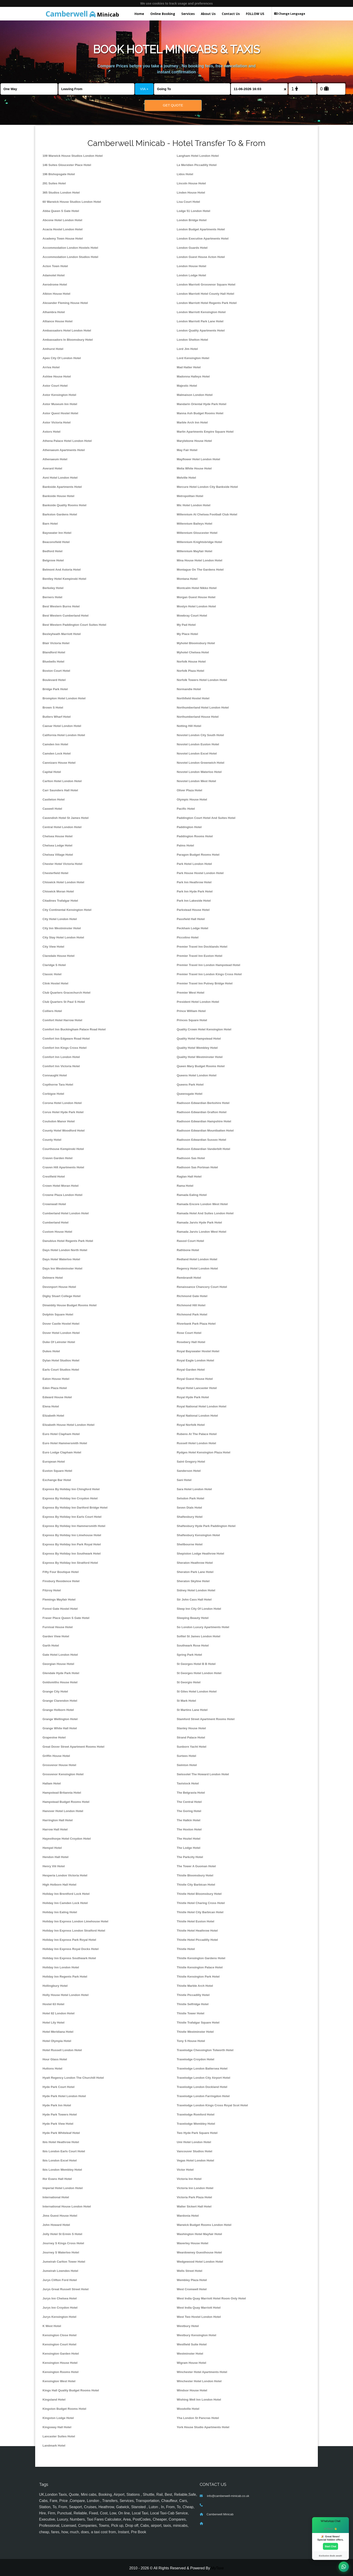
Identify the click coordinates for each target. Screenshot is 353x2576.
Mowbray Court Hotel (192, 615)
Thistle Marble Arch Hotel (195, 1985)
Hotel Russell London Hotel (62, 2050)
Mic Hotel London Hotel (193, 505)
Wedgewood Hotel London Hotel (200, 2261)
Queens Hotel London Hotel (196, 1075)
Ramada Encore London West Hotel (202, 1204)
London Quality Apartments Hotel (201, 330)
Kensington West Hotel (59, 2381)
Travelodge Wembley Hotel (196, 2123)
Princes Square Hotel (192, 1020)
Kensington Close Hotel (60, 2335)
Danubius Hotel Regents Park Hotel (68, 1241)
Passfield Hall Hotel (191, 919)
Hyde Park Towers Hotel (60, 2114)
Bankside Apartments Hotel (62, 487)
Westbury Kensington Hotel (196, 2335)
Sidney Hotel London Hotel (196, 1590)
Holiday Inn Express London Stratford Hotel (74, 1930)
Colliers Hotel (52, 1011)
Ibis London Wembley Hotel (62, 2169)
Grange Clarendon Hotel (60, 1700)
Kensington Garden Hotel (61, 2353)
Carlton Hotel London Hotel (62, 781)
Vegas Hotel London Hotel (195, 2160)
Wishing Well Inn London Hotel (199, 2399)
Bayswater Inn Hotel (57, 533)
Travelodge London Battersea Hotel (202, 2068)
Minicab (82, 14)
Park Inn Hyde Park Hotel (195, 891)
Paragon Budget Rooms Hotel (198, 854)
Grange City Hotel (55, 1691)
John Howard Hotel (56, 2225)
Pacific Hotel (186, 808)
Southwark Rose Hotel (193, 1645)
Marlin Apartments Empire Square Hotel (205, 431)
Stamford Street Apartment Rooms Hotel (206, 1719)
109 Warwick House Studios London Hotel (73, 155)
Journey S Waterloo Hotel (61, 2252)
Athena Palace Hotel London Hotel (67, 441)
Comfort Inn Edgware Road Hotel (66, 1038)
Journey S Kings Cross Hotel (63, 2243)
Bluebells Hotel (53, 661)
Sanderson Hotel (189, 1470)
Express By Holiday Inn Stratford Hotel (70, 1562)
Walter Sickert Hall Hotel (194, 2206)
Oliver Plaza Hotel (189, 790)
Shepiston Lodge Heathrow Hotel (200, 1553)
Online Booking (162, 13)
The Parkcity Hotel (190, 1857)
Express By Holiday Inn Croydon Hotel (70, 1498)
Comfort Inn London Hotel (61, 1057)
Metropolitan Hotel (190, 496)
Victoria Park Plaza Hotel (194, 2197)
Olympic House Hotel (192, 799)
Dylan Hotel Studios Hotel (61, 1360)
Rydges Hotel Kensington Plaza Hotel (203, 1452)
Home (139, 13)
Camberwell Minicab (220, 2514)
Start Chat (330, 2546)
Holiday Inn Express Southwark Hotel (69, 1958)
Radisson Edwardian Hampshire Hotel (204, 1121)
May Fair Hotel (187, 450)
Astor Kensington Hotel (59, 395)
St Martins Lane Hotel (192, 1710)
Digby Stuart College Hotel (61, 1296)
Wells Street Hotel (189, 2271)
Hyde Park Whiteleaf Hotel (61, 2133)
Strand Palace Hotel (191, 1737)
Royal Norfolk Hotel (191, 1425)
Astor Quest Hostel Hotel (60, 413)
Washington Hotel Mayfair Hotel (199, 2234)
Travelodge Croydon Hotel (195, 2059)
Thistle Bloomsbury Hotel (195, 1875)
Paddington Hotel (189, 827)
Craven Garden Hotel (57, 1158)
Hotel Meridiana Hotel (58, 2031)
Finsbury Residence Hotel (61, 1581)
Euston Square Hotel (57, 1470)
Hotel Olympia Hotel (57, 2041)
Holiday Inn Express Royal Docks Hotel (71, 1949)
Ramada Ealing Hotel (192, 1195)
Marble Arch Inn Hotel (192, 422)
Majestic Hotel (187, 385)
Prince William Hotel (191, 1011)
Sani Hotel (184, 1480)
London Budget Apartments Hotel (201, 229)
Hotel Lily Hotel (53, 2022)
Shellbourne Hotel (189, 1544)
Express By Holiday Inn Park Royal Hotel (72, 1544)
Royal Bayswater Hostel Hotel (198, 1351)
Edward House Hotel (57, 1397)
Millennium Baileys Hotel (194, 523)
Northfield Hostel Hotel (193, 698)
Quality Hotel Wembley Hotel (197, 1047)
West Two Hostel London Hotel (199, 2317)
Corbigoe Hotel (53, 1093)
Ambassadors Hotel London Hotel (67, 330)
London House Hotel (191, 266)
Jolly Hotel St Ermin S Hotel (62, 2234)
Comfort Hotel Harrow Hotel (62, 1020)
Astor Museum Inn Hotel (60, 404)
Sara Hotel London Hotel (194, 1489)
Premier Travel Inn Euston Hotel (199, 956)
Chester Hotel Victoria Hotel (62, 864)
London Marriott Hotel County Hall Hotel (205, 293)
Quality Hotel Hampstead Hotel (199, 1038)
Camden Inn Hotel (55, 744)
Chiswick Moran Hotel (58, 891)
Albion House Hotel (56, 293)
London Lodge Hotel (191, 275)
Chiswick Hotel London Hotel (63, 882)
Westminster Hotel (190, 2353)
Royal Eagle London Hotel (195, 1360)
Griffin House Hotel (56, 1756)
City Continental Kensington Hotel (67, 910)
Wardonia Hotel (188, 2215)
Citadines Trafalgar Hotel (60, 900)
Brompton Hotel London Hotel (64, 698)
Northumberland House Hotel (198, 716)
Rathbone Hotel (188, 1250)
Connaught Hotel (55, 1075)
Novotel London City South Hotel (200, 735)
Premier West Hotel (190, 992)
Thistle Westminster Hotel (195, 2031)
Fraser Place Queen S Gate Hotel (66, 1618)
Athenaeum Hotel (55, 459)
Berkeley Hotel (53, 588)
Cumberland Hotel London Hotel (66, 1213)
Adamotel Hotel (54, 275)
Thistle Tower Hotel (190, 2013)
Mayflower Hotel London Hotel (198, 459)
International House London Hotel (67, 2206)
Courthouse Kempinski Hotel (63, 1149)
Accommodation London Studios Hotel (70, 257)
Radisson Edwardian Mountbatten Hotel (205, 1130)
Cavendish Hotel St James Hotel (65, 818)
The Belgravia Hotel (191, 1792)
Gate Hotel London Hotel (60, 1654)
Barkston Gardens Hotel (60, 514)
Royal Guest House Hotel (195, 1379)
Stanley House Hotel (191, 1728)
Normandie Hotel (189, 689)
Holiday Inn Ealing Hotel (60, 1912)
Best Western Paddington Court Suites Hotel (74, 624)
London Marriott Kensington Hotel (201, 312)
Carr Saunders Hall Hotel (60, 790)
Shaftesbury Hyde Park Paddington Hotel (206, 1526)
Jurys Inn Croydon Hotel (60, 2307)
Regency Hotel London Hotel (197, 1268)
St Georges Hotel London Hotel (199, 1673)
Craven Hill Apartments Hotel (63, 1167)
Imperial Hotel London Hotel (63, 2188)
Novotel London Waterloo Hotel (199, 772)
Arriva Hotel (51, 367)
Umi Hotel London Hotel (194, 2142)
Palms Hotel (185, 845)
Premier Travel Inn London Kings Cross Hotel (209, 974)
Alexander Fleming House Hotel (65, 303)
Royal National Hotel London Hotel (201, 1406)
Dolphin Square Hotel (58, 1314)
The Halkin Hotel (188, 1820)
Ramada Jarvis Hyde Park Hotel (199, 1222)
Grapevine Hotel (54, 1737)
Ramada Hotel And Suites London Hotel (205, 1213)
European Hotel (54, 1461)
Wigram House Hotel (191, 2362)
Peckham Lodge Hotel (192, 928)
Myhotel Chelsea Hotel (193, 652)
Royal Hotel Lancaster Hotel (197, 1388)
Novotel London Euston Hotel (198, 744)
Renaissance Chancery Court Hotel (202, 1287)
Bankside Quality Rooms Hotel (64, 505)
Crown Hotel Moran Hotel (61, 1185)
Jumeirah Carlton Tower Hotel (64, 2261)
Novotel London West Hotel (196, 781)
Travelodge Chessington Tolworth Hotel (205, 2050)
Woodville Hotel (188, 2408)
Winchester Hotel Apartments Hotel (202, 2372)
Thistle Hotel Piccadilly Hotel (197, 1939)
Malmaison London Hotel (195, 395)
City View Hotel (53, 946)
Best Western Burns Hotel (61, 606)
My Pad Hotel (186, 624)
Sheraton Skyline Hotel (193, 1581)
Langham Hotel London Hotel (198, 155)
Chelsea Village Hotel (58, 854)
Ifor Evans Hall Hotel (57, 2179)
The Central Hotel (189, 1802)
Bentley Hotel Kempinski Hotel (64, 578)
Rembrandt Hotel (189, 1277)
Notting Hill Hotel (189, 726)
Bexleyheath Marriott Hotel (62, 634)
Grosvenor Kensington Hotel (63, 1774)
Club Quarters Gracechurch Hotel (66, 992)
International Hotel (56, 2197)
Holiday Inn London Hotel (61, 1967)
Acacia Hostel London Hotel (63, 229)
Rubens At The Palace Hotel (197, 1434)
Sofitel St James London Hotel (198, 1636)
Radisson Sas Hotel (191, 1158)
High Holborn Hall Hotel (59, 1884)
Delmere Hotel (53, 1277)
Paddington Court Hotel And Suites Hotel (206, 818)
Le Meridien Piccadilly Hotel (196, 165)
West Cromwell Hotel (192, 2289)
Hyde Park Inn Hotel (57, 2105)
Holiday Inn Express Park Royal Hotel (69, 1939)
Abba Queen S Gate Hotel (61, 211)
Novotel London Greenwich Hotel (200, 762)
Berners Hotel (52, 597)
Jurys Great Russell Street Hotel (65, 2289)
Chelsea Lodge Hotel (57, 845)
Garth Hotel (51, 1645)
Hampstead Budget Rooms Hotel (66, 1802)
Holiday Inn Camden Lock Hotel (65, 1903)
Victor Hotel (185, 2169)
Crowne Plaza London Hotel (62, 1195)
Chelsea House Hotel (57, 836)
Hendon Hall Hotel (55, 1857)
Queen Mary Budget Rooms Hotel (201, 1066)
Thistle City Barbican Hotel (196, 1884)
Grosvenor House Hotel (59, 1765)
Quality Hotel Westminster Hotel (199, 1057)
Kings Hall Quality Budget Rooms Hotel (71, 2390)
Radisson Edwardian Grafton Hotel (201, 1112)
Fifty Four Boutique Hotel (61, 1572)
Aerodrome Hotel (55, 284)
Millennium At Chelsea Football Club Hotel (207, 514)
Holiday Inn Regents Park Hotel (65, 1976)
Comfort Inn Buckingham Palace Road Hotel (74, 1029)
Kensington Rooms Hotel (61, 2372)
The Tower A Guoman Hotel (196, 1866)
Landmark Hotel (54, 2445)
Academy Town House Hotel (63, 238)
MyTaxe (217, 2568)
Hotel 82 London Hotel (58, 2013)
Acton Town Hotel (55, 266)
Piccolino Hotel (188, 937)
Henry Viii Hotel (54, 1866)
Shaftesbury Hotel (189, 1516)
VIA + (144, 89)
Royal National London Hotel (197, 1415)
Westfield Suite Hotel (192, 2344)
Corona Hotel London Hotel (62, 1103)
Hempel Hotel (52, 1848)
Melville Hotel (186, 477)
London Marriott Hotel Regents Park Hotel (207, 303)
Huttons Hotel (52, 2068)
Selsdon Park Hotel (190, 1498)
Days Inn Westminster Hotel (62, 1268)
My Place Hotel (187, 634)
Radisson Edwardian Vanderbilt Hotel (203, 1149)
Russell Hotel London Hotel (196, 1443)
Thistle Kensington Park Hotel (198, 1976)
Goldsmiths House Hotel (60, 1682)
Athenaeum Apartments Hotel (64, 450)
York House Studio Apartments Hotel (203, 2427)
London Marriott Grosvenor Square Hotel (206, 284)
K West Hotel (52, 2326)
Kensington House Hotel (60, 2362)
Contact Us (231, 13)
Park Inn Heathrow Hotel (194, 882)
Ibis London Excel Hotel (60, 2160)
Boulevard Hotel (54, 680)
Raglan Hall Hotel (189, 1176)
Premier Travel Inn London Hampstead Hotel (208, 965)
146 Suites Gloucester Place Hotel (67, 165)
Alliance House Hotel (57, 321)
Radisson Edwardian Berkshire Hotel (203, 1103)
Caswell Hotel (52, 808)
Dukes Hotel (51, 1351)
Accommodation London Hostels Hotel (70, 247)
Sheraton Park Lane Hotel (195, 1572)
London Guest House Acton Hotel (201, 257)
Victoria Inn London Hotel (195, 2188)
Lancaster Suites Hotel (59, 2436)
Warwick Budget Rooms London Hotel (204, 2225)
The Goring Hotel (189, 1811)
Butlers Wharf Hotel (57, 716)
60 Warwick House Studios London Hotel (72, 201)
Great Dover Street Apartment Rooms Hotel (73, 1746)
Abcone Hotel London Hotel (62, 220)
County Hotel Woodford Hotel (64, 1130)
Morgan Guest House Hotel (196, 597)
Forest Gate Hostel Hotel (60, 1608)
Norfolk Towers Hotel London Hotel (202, 680)
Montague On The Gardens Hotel (200, 569)
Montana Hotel (187, 578)
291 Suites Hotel (54, 183)
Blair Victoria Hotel (56, 643)
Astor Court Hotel (55, 385)
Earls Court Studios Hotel (61, 1369)
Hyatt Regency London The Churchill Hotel (73, 2077)
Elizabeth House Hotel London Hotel (68, 1425)
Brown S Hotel (53, 707)
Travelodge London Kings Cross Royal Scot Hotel (212, 2105)
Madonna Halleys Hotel (193, 376)
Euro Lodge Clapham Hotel (62, 1452)
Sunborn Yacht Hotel (191, 1746)
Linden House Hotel (191, 192)
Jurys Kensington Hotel (59, 2317)
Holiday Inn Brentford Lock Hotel (66, 1894)
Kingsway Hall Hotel (57, 2427)
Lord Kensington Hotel (193, 358)
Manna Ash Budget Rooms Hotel (200, 413)
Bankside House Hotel (58, 496)
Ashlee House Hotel (57, 376)
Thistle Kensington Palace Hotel (200, 1967)
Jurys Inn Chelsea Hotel (60, 2298)
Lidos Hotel (185, 174)
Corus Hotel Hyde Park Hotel (63, 1112)
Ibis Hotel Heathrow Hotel (61, 2142)
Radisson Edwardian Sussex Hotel (201, 1139)
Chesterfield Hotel (55, 873)
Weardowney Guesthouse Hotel (199, 2252)
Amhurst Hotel (53, 349)
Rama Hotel (185, 1185)
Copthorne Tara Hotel (58, 1084)
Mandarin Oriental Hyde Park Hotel (201, 404)
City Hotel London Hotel (60, 919)
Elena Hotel (51, 1406)
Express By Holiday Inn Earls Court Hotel (72, 1516)
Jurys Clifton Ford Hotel (60, 2280)
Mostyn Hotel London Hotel (196, 606)
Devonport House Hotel (59, 1287)
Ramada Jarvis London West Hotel (201, 1231)
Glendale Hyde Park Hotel (61, 1673)
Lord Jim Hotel (187, 349)
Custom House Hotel (57, 1231)
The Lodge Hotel (188, 1848)
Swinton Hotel (187, 1765)
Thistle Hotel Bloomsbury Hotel (199, 1894)
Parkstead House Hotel (193, 910)
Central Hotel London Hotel (62, 827)
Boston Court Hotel (56, 670)
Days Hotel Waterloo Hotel (61, 1259)
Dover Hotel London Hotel (61, 1333)
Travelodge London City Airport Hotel (203, 2077)
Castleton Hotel (54, 799)
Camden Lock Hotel (57, 753)
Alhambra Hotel (54, 312)
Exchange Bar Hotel (57, 1480)
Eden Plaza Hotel (55, 1388)
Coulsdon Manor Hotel (59, 1121)
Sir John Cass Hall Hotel (194, 1599)
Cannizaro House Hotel (59, 762)
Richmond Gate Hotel (192, 1296)
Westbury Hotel (188, 2326)
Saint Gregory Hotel (191, 1461)
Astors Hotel (51, 431)
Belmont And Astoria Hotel (62, 569)
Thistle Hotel (186, 1949)
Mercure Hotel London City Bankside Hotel (207, 487)
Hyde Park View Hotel (58, 2123)
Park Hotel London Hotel (194, 864)
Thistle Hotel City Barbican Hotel (200, 1912)
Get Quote (173, 105)
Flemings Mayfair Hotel (59, 1599)
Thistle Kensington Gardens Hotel (201, 1958)
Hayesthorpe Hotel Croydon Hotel (67, 1838)
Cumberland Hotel (55, 1222)
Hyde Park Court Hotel (58, 2087)
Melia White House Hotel (194, 468)
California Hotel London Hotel (64, 735)
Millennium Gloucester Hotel (197, 533)
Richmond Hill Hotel (191, 1305)
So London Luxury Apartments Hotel (203, 1627)
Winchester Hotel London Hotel (199, 2381)
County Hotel (52, 1139)
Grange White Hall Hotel (60, 1728)
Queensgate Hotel (189, 1093)
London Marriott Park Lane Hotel (200, 321)
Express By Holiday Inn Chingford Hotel (71, 1489)
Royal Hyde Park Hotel (193, 1397)
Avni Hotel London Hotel (60, 477)
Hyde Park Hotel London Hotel (64, 2096)
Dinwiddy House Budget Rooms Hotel (70, 1305)
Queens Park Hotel (190, 1084)
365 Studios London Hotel (61, 192)
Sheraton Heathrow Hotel (195, 1562)
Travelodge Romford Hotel (195, 2114)
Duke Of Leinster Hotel (59, 1342)
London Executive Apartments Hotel (202, 238)
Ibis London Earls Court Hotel (64, 2151)
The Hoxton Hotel (189, 1829)
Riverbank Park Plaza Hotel (196, 1323)
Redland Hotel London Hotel (197, 1259)
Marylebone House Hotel (194, 441)
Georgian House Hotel (58, 1664)
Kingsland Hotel (54, 2399)
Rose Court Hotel (189, 1333)
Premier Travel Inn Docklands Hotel (202, 946)
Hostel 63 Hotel (53, 2004)
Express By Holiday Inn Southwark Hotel (72, 1553)
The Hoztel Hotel (188, 1838)
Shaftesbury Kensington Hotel (198, 1535)
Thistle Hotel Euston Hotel (195, 1921)
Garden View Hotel (56, 1636)
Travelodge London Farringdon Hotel (203, 2096)
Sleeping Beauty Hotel (192, 1618)
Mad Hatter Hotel (189, 367)
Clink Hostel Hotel (55, 983)
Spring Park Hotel (189, 1654)
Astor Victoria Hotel (57, 422)
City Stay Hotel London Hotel (63, 937)
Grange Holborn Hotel (58, 1710)
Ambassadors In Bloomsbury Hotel (68, 339)
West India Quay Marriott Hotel (199, 2307)
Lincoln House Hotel (191, 183)
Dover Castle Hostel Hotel (61, 1323)
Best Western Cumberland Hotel (65, 615)
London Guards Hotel (192, 247)
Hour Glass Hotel (55, 2059)
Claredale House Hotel (58, 956)
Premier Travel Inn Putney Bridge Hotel (205, 983)
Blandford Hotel (54, 652)
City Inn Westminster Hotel (62, 928)
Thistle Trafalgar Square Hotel (198, 2022)
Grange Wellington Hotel (60, 1719)
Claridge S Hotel (54, 965)
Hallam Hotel (52, 1783)
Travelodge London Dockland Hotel (202, 2087)
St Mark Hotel (186, 1700)
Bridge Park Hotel (55, 689)
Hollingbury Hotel (55, 1985)
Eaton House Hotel (56, 1379)
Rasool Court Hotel (190, 1241)
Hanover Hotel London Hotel (63, 1811)
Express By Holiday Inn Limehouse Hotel (72, 1535)
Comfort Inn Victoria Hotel (61, 1066)
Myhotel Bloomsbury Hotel (196, 643)
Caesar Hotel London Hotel (62, 726)
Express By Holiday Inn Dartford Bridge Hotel (75, 1507)
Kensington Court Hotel (59, 2344)
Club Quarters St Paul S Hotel (64, 1002)
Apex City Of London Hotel (62, 358)
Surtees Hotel (186, 1756)
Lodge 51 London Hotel (193, 211)
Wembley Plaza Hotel (192, 2280)
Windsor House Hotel (192, 2390)
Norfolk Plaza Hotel (190, 670)
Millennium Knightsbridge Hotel (199, 542)
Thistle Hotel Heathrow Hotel (197, 1930)
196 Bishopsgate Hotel (59, 174)
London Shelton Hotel (192, 339)
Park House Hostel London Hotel (200, 873)
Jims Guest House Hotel (60, 2215)
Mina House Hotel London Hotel (199, 560)
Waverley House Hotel (192, 2243)
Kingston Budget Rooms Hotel (64, 2408)
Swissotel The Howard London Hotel (203, 1774)
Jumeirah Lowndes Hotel (60, 2271)
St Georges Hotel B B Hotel (196, 1664)
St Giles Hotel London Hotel (196, 1691)
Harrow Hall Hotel (55, 1829)
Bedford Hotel (53, 551)
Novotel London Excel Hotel (197, 753)
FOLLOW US (255, 13)
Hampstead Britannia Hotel (62, 1792)
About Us (208, 13)
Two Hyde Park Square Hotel (197, 2133)
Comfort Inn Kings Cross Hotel (65, 1047)
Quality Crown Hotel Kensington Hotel (204, 1029)
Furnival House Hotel (58, 1627)
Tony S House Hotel (191, 2041)
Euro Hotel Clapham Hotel (61, 1434)
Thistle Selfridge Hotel (192, 2004)
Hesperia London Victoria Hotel (65, 1875)
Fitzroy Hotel (52, 1590)
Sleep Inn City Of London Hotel (199, 1608)
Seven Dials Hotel (189, 1507)
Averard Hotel (52, 468)
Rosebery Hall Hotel (191, 1342)
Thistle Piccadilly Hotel (193, 1995)
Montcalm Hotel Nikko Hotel (196, 588)
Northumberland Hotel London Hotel (203, 707)
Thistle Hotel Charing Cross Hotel (201, 1903)
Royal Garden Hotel (191, 1369)
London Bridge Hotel (192, 220)
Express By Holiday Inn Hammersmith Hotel (74, 1526)
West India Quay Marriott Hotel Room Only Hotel (211, 2298)
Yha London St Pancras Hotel (198, 2418)
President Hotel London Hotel (198, 1002)
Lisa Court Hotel (188, 201)
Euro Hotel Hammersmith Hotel (65, 1443)
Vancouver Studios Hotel (194, 2151)
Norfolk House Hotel (191, 661)
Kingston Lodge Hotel (58, 2418)
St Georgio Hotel (188, 1682)
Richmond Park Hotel (192, 1314)
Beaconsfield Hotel (56, 542)
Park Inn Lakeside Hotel (194, 900)
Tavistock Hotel (188, 1783)
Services (188, 13)
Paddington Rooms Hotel (195, 836)
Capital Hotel (52, 772)
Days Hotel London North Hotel (65, 1250)
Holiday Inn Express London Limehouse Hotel (75, 1921)
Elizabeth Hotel (53, 1415)
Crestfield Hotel (54, 1176)
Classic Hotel (52, 974)
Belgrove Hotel (53, 560)
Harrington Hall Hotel (58, 1820)
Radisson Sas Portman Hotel (197, 1167)
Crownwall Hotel (54, 1204)
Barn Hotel (50, 523)
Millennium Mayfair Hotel (194, 551)
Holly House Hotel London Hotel (65, 1995)
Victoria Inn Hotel (189, 2179)
